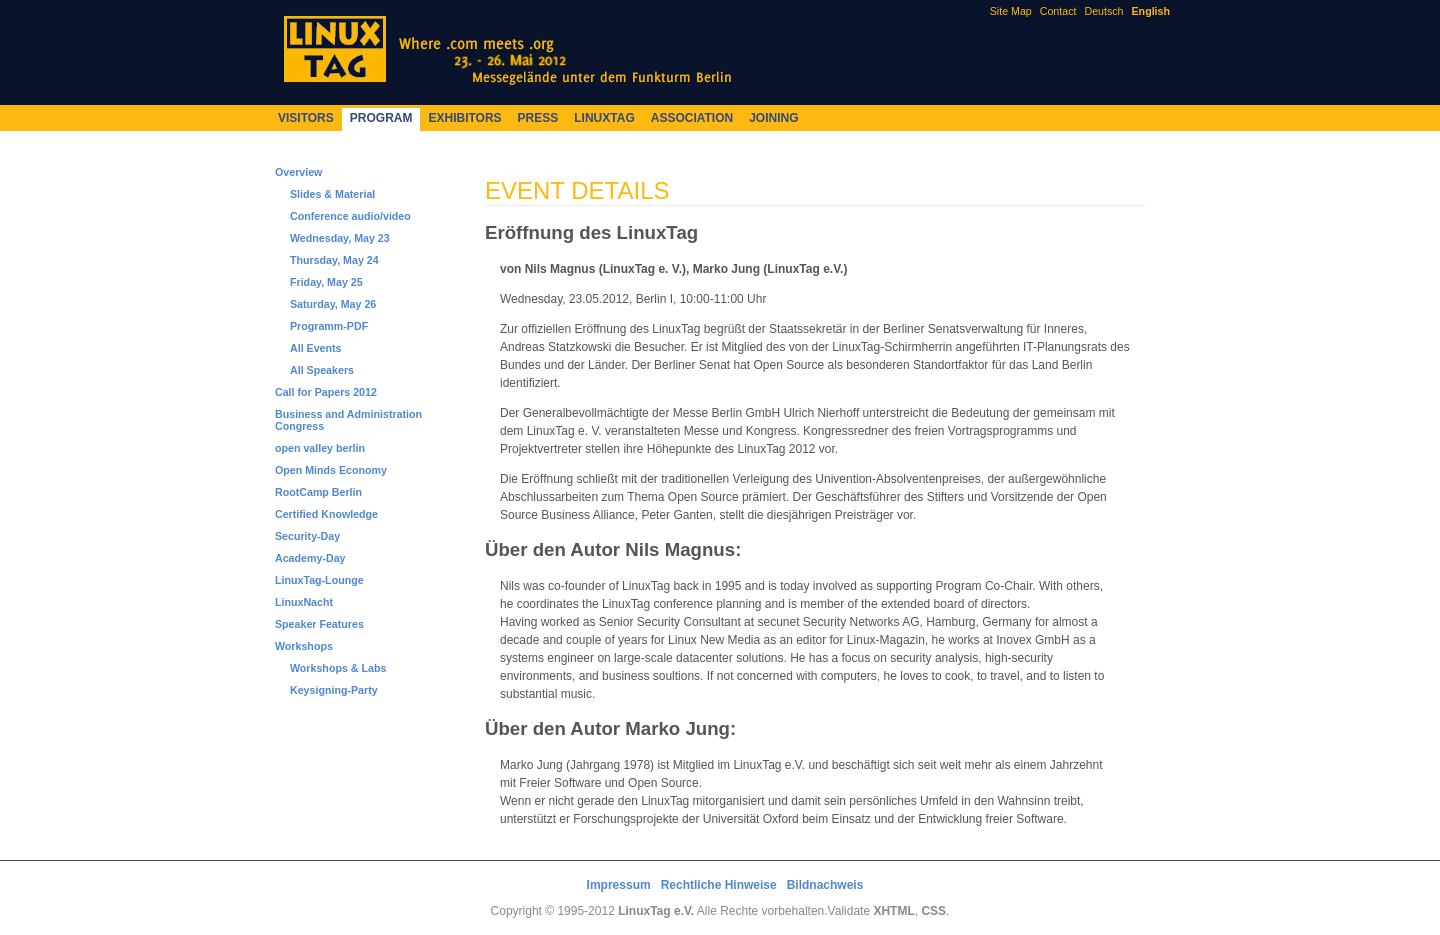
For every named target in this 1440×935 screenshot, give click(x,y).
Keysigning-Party (334, 690)
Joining (773, 118)
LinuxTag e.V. (656, 911)
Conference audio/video (350, 216)
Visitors (306, 118)
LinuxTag (604, 118)
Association (692, 118)
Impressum (619, 885)
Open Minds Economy (331, 470)
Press (538, 118)
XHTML (893, 911)
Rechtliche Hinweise (719, 885)
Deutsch (1103, 11)
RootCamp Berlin (318, 492)
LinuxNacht (304, 602)
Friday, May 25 (326, 282)
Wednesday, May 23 (340, 238)
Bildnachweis (825, 885)
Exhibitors (464, 118)
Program (381, 118)
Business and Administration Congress (348, 420)
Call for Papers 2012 (326, 392)
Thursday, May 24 (334, 260)
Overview (298, 172)
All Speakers (322, 370)
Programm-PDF (329, 326)
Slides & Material (332, 194)
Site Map (1011, 11)
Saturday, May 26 (333, 304)
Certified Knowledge (326, 514)
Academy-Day (310, 558)
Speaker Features (319, 624)
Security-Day (307, 536)
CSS (933, 911)
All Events (316, 348)
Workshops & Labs (338, 668)
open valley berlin (320, 448)
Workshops (304, 646)
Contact (1058, 11)
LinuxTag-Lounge (319, 580)
